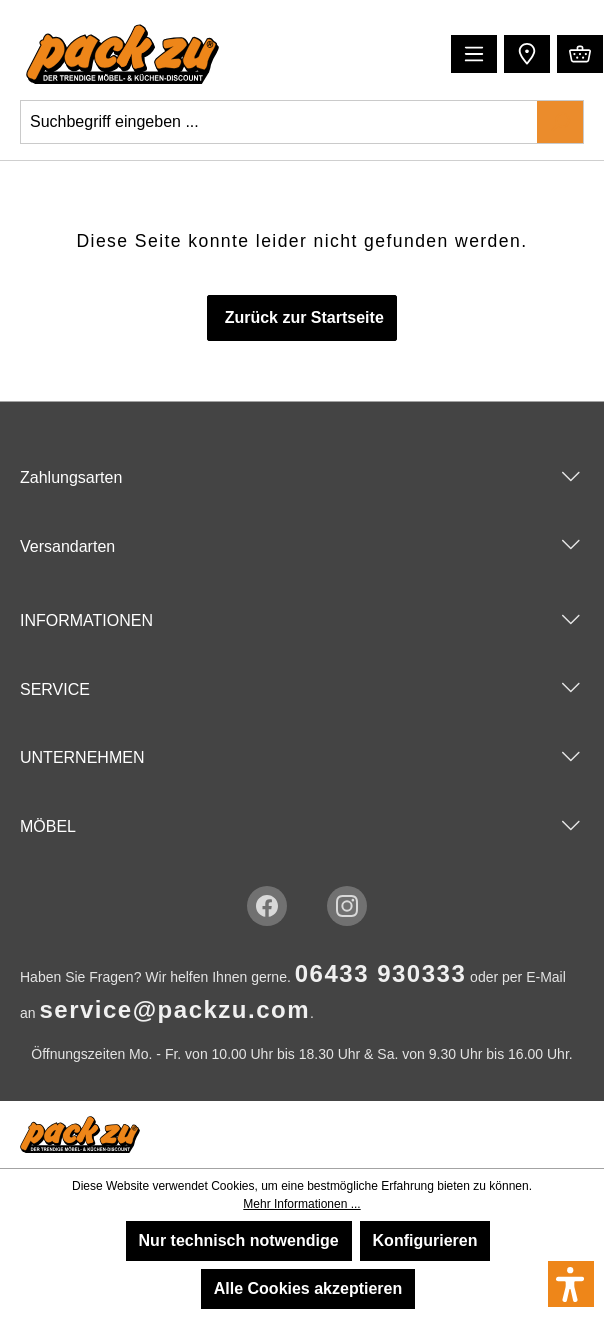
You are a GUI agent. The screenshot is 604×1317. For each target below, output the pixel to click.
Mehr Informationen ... (301, 1204)
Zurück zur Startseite (302, 317)
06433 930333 (381, 973)
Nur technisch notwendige (239, 1240)
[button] (524, 53)
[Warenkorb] (580, 54)
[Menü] (474, 54)
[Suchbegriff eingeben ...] (279, 122)
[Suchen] (560, 122)
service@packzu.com (174, 1009)
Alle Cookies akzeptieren (308, 1288)
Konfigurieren (425, 1240)
